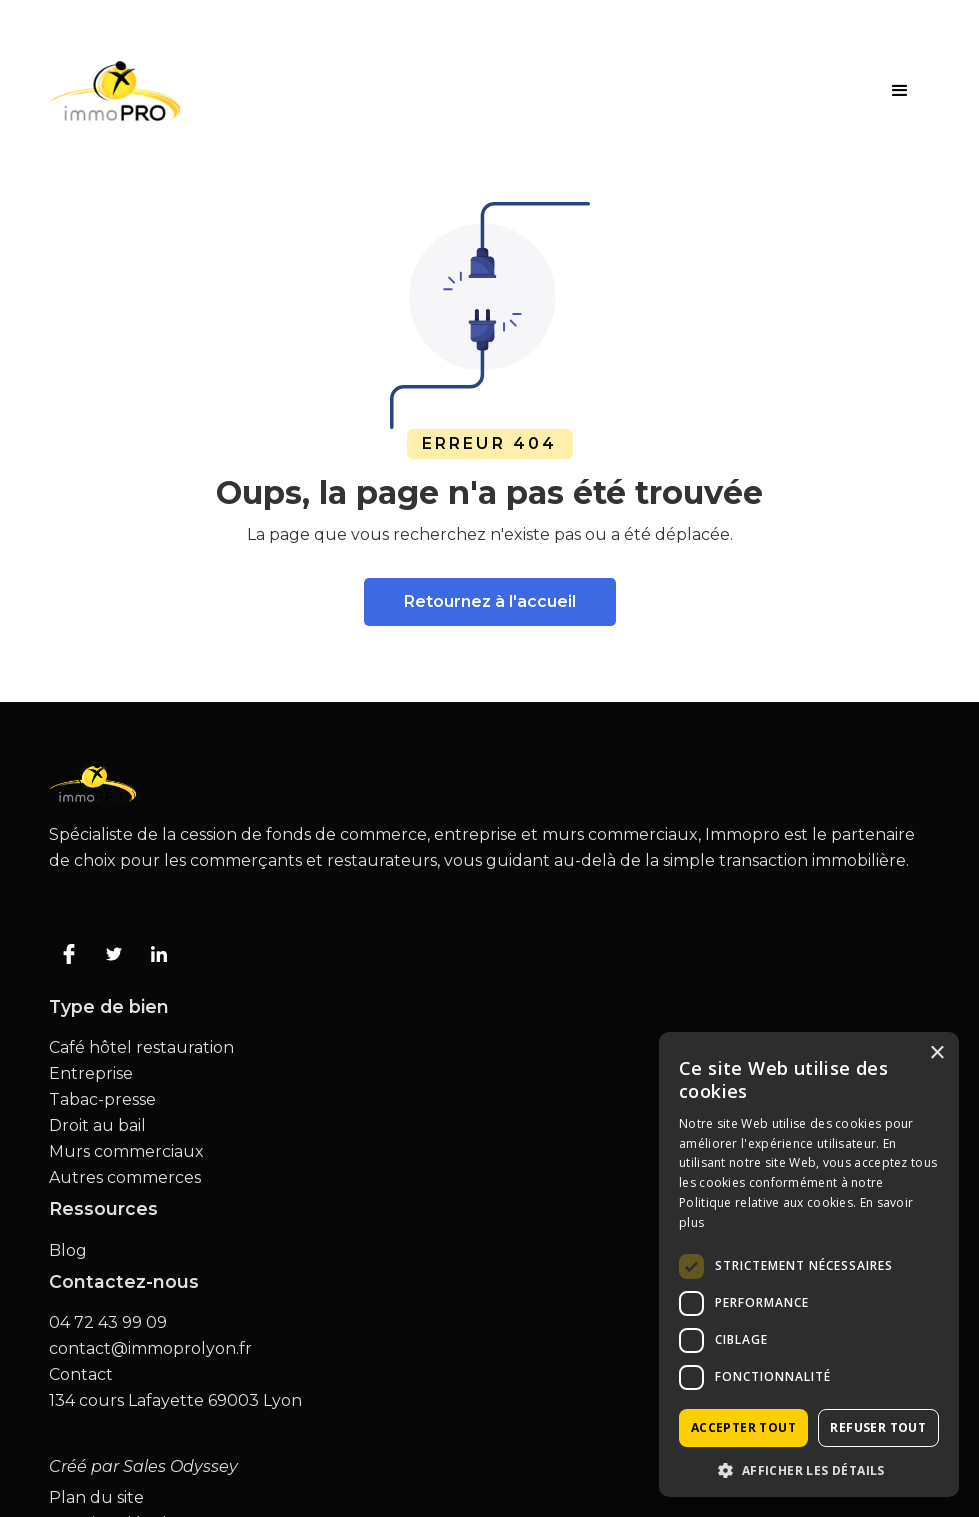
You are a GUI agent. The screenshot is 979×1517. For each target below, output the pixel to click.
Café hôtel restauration (141, 1048)
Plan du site (96, 1498)
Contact (81, 1375)
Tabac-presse (102, 1100)
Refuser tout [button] (878, 1427)
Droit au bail (97, 1126)
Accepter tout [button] (743, 1427)
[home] (114, 91)
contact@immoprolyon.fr (150, 1349)
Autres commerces (125, 1178)
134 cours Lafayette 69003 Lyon (175, 1401)
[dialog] (809, 1264)
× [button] (936, 1053)
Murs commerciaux (126, 1152)
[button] (900, 91)
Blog (68, 1251)
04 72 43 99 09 (108, 1323)
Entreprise (91, 1074)
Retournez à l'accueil (490, 601)
